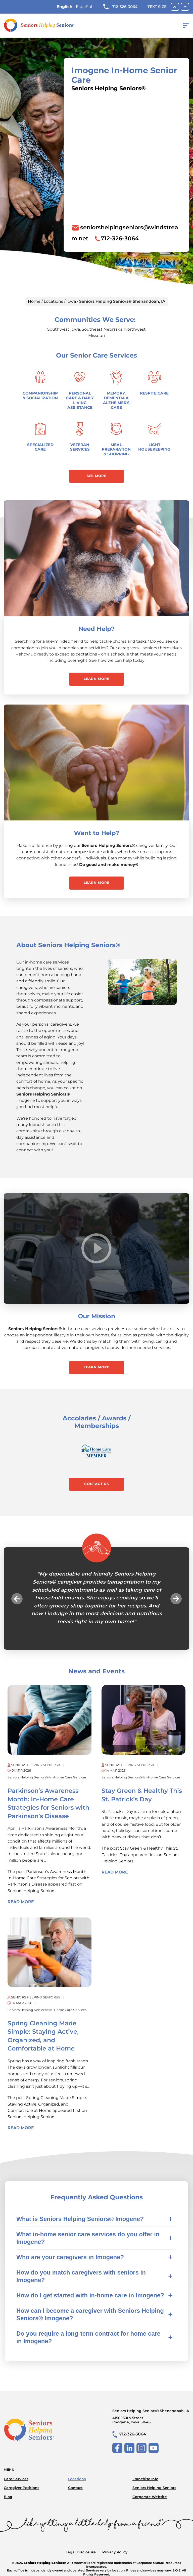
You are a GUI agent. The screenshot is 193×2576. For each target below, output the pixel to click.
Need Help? (96, 628)
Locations (53, 301)
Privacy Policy (114, 2552)
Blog (8, 2497)
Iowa (71, 301)
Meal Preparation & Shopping (116, 449)
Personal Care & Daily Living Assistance (80, 400)
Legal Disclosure (81, 2552)
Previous (17, 1598)
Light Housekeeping (154, 447)
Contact (75, 2487)
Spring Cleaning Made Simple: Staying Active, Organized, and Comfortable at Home (47, 2104)
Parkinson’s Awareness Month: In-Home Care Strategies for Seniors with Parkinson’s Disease (48, 1878)
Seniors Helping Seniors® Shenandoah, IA (150, 2416)
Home (34, 301)
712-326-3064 (120, 7)
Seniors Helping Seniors (31, 1890)
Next (176, 1598)
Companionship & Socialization (40, 395)
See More (97, 476)
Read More (21, 1901)
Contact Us (96, 1484)
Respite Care (154, 393)
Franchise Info (145, 2479)
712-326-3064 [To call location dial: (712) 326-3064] (120, 238)
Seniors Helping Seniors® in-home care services (47, 1777)
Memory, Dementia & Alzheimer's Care (116, 400)
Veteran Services (80, 447)
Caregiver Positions (21, 2487)
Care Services (16, 2479)
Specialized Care (40, 447)
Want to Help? (96, 833)
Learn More (97, 679)
